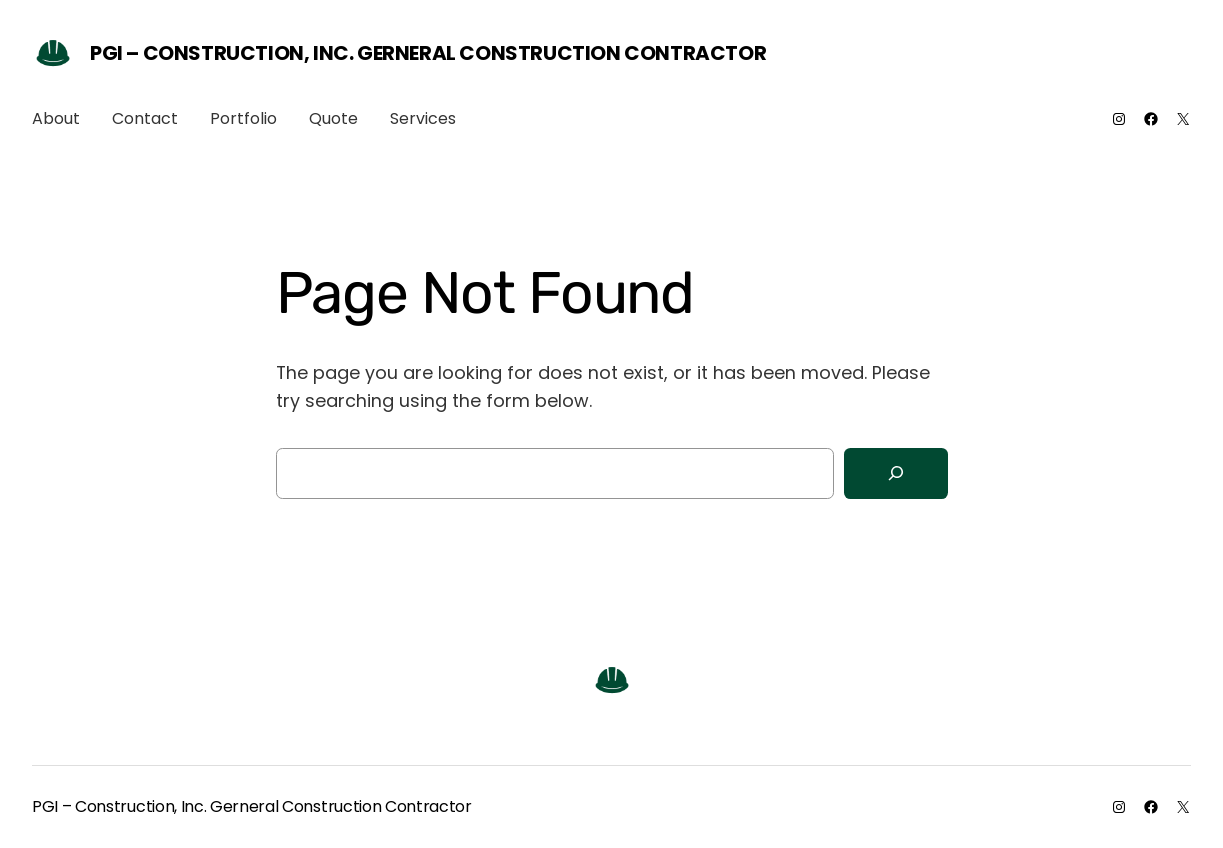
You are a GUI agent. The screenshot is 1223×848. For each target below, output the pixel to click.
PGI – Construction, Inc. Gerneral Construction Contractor (428, 53)
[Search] (896, 473)
